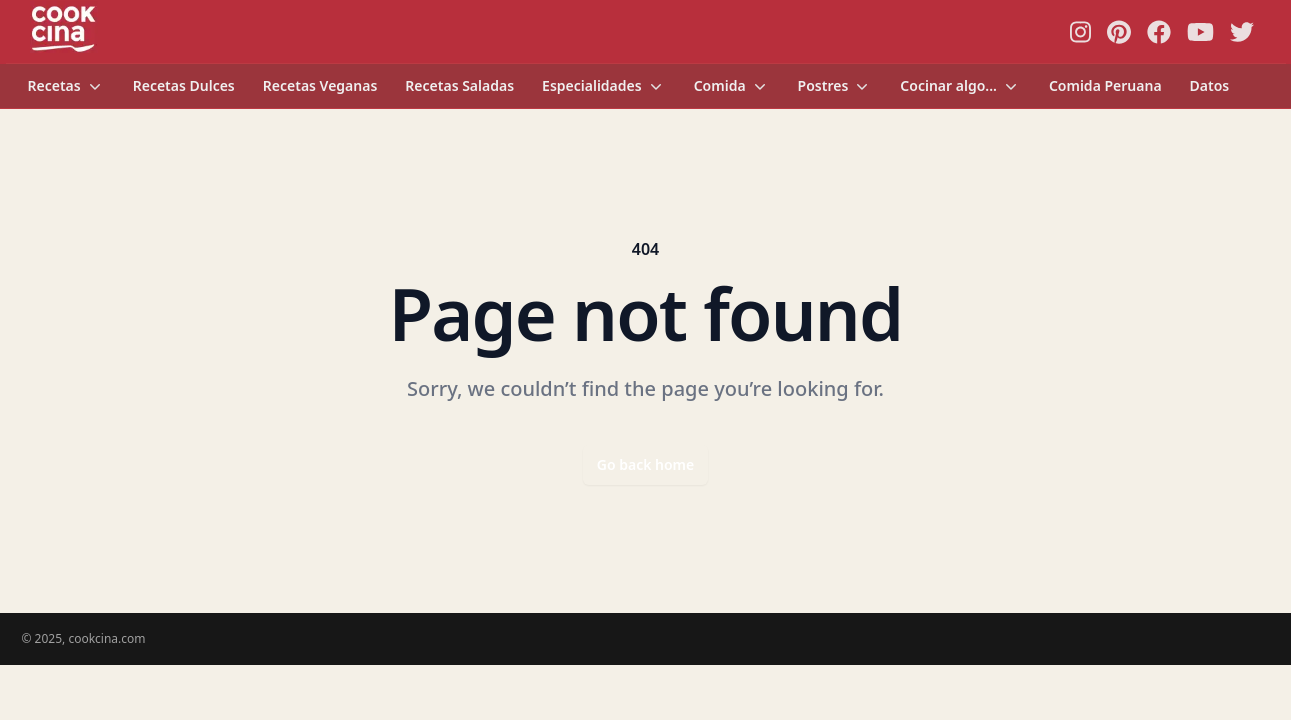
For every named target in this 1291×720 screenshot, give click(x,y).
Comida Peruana (1105, 85)
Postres (835, 86)
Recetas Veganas (320, 85)
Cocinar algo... (960, 86)
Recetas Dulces (184, 85)
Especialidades (604, 86)
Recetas (66, 86)
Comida (732, 86)
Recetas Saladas (459, 85)
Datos (1210, 85)
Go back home (646, 464)
